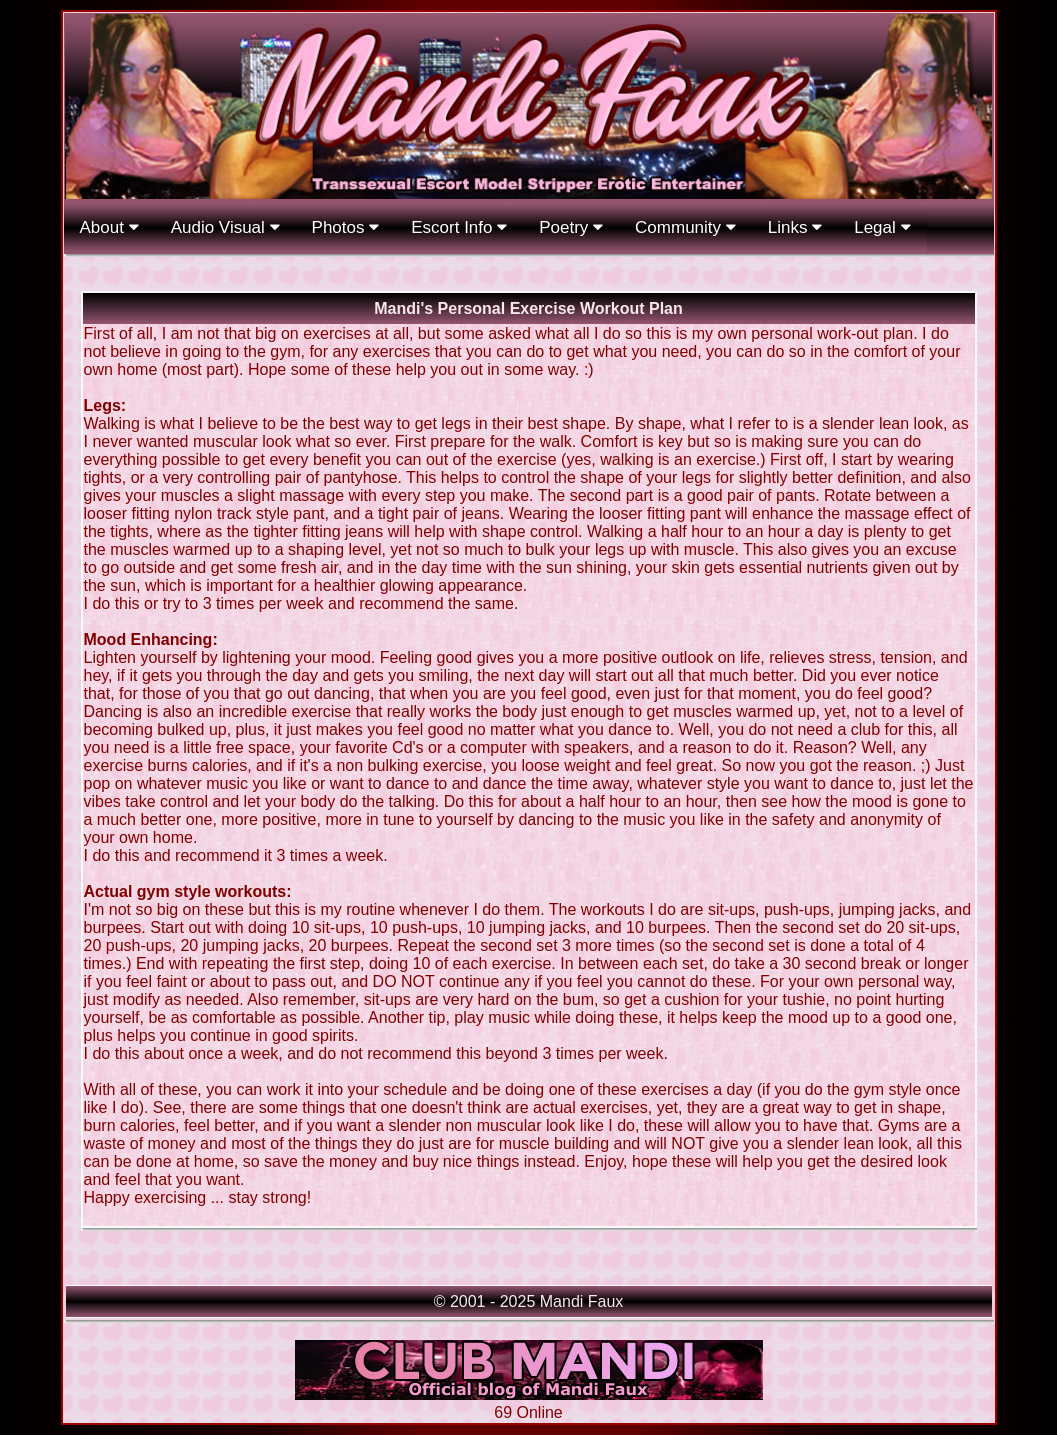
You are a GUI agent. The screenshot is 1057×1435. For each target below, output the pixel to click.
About (109, 227)
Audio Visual (225, 227)
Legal (882, 227)
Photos (346, 227)
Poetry (571, 227)
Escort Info (459, 227)
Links (795, 227)
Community (685, 227)
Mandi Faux (582, 1301)
